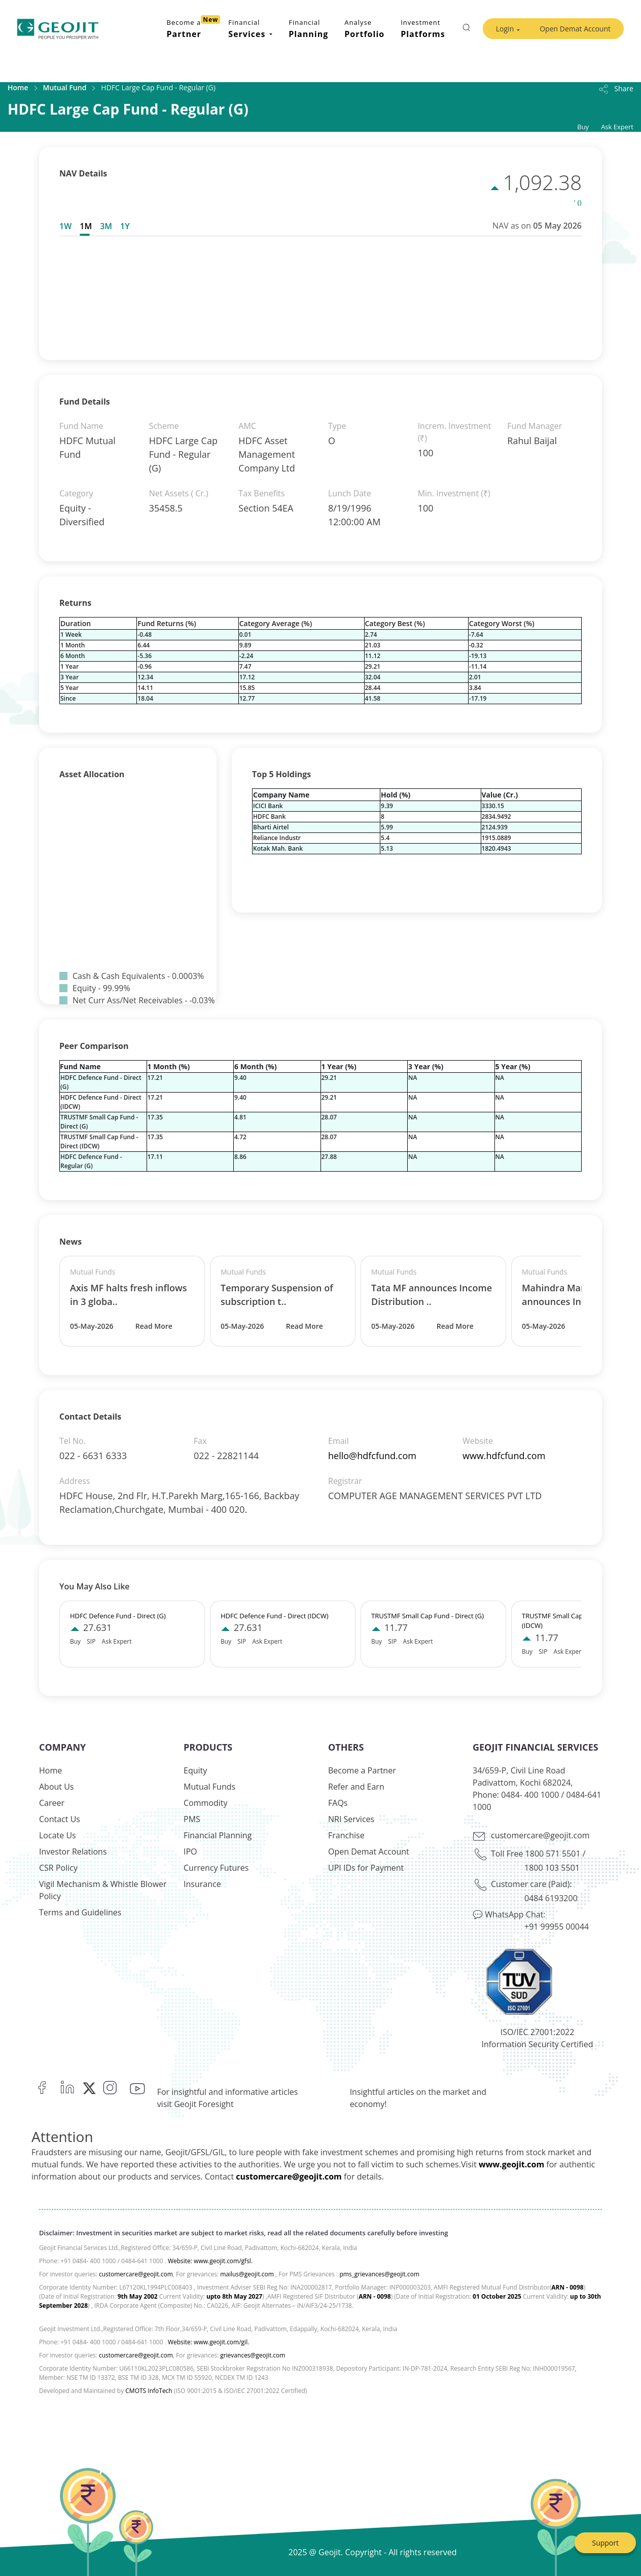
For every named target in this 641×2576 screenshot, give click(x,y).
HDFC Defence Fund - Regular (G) (91, 1161)
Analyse (364, 29)
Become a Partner (362, 1770)
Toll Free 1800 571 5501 (536, 1853)
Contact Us (59, 1819)
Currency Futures (216, 1867)
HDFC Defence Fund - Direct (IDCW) (275, 1615)
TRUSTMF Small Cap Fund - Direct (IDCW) (99, 1141)
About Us (56, 1786)
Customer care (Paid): (531, 1884)
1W (65, 226)
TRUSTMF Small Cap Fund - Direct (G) (427, 1615)
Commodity (206, 1802)
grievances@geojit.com (252, 2355)
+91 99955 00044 (556, 1926)
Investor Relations (73, 1851)
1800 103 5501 (552, 1867)
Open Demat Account (575, 28)
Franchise (346, 1835)
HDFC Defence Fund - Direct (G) (118, 1615)
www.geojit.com (511, 2164)
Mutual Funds (209, 1786)
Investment (423, 29)
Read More (153, 1326)
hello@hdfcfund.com (372, 1455)
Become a (194, 27)
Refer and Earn (356, 1786)
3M (106, 226)
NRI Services (351, 1819)
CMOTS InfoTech (148, 2390)
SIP (91, 1641)
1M (86, 226)
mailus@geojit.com (247, 2274)
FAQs (337, 1802)
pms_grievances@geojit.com (379, 2274)
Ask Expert (617, 126)
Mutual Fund (65, 87)
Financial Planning (218, 1835)
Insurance (202, 1884)
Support (605, 2543)
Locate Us (57, 1835)
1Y (125, 226)
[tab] (67, 226)
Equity (195, 1770)
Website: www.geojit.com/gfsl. (210, 2261)
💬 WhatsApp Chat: (509, 1914)
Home (18, 87)
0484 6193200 (551, 1898)
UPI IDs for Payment (366, 1867)
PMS (192, 1819)
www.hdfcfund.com (503, 1455)
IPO (190, 1851)
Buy (583, 126)
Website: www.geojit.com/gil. (208, 2342)
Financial (308, 29)
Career (51, 1802)
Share (615, 88)
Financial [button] (248, 29)
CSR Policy (58, 1867)
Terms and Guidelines (80, 1912)
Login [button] (505, 28)
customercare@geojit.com (540, 1835)
